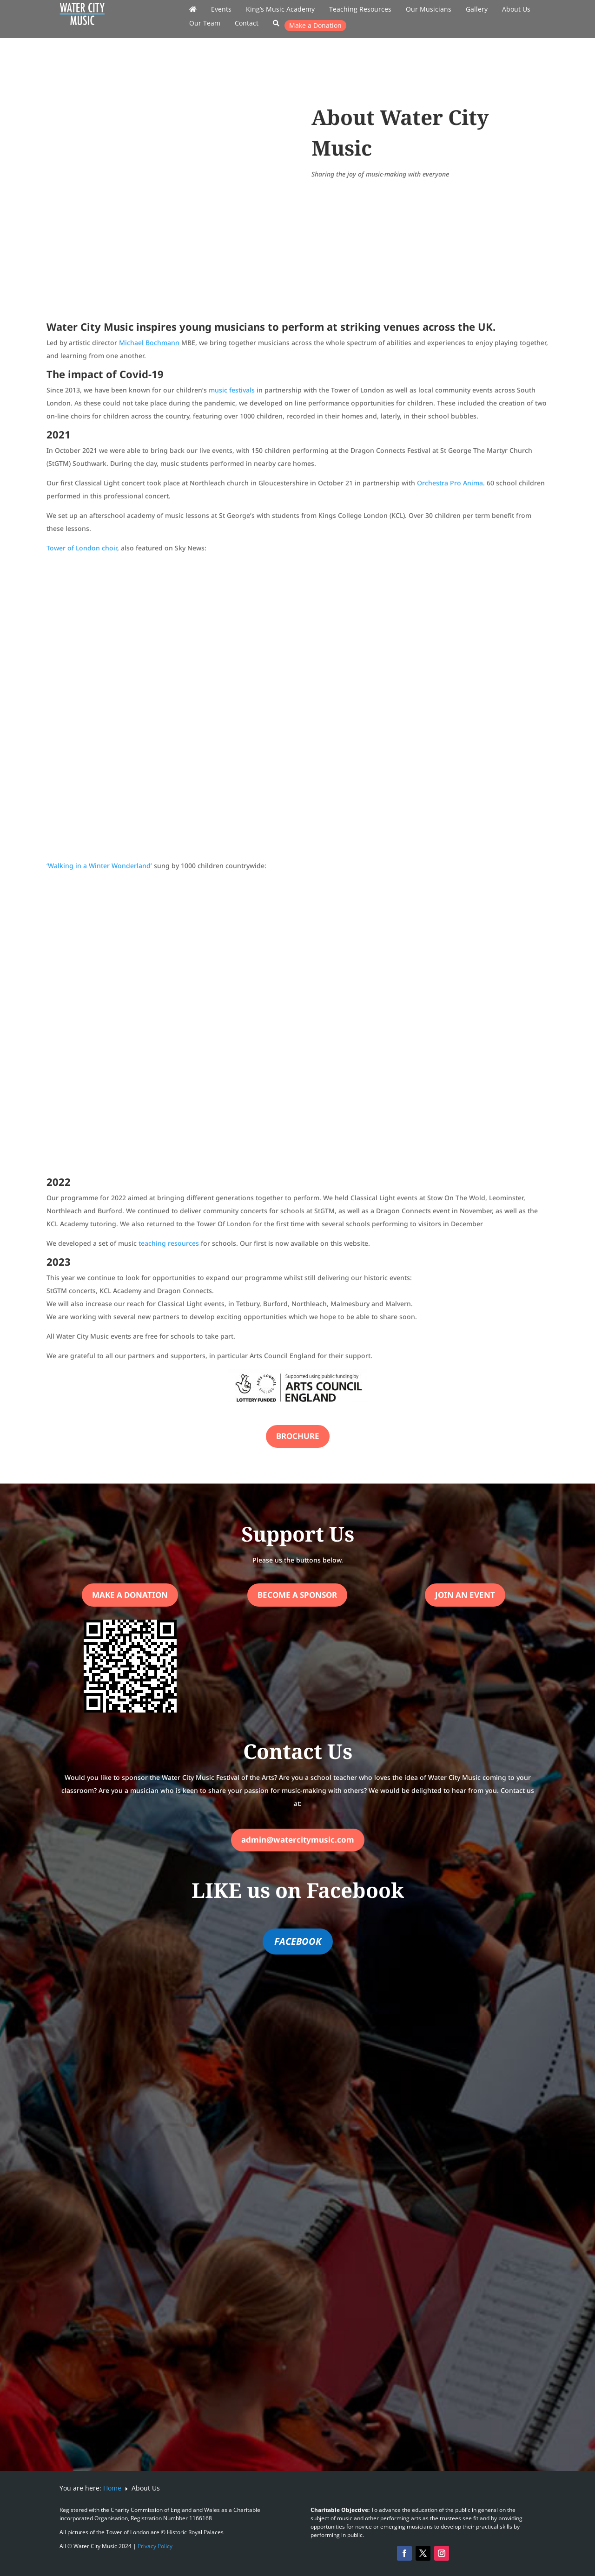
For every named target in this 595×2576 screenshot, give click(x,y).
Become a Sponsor (297, 1594)
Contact (246, 23)
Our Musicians (428, 9)
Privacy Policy (155, 2546)
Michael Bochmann (149, 342)
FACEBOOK (297, 1941)
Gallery (477, 9)
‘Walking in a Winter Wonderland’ (99, 865)
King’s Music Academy (280, 9)
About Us (516, 9)
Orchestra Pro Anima (450, 482)
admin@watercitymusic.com (297, 1839)
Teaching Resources (360, 9)
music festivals (232, 390)
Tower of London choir (81, 547)
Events (221, 9)
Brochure (297, 1436)
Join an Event (465, 1594)
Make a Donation (315, 25)
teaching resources (169, 1243)
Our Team (204, 23)
